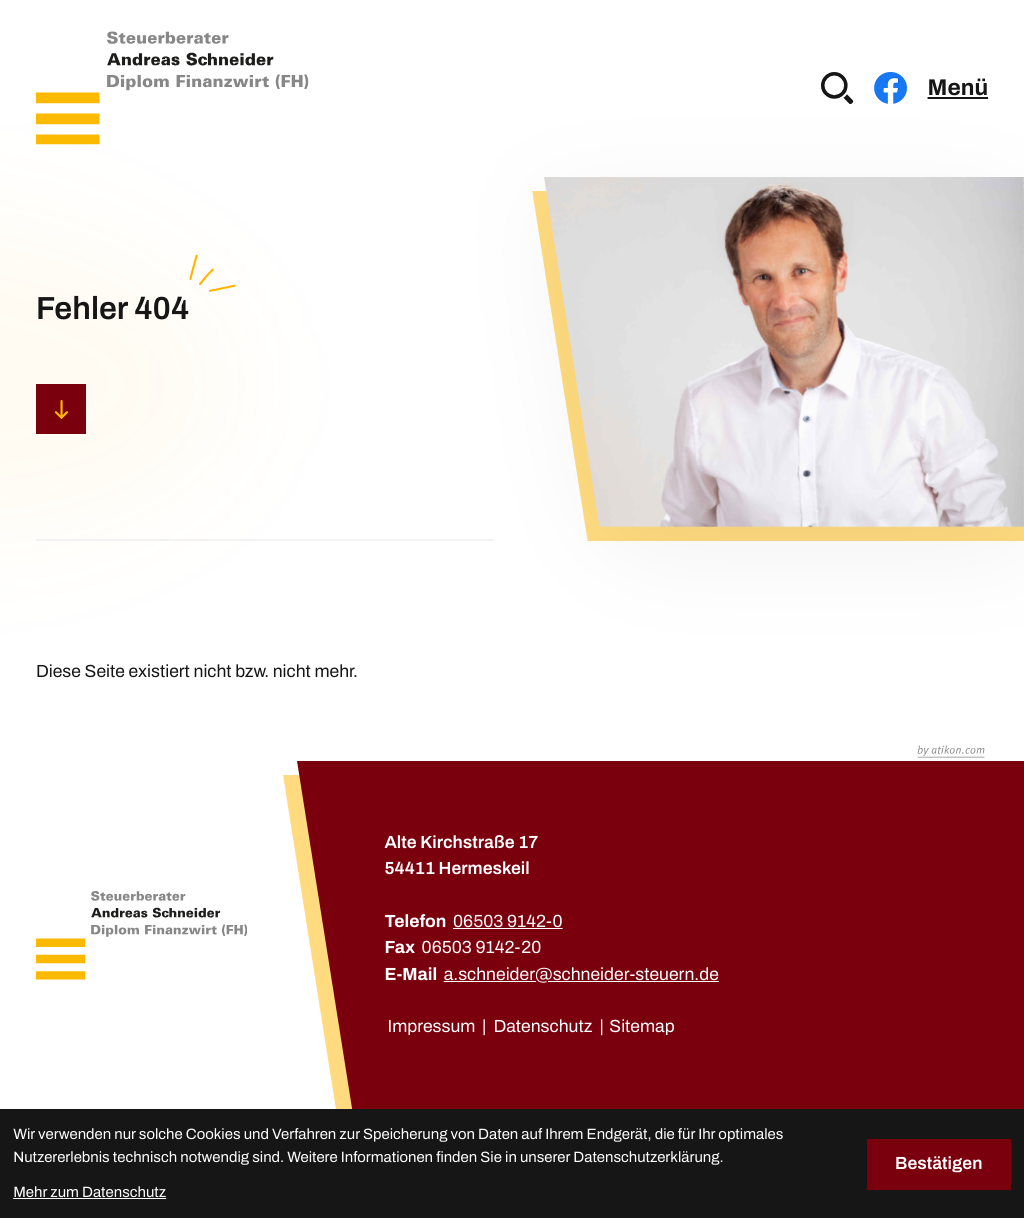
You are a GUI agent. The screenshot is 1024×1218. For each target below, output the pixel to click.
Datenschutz (542, 1026)
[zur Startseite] (172, 88)
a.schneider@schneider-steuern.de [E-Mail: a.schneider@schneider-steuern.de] (581, 974)
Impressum (432, 1026)
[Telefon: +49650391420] (508, 922)
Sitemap (641, 1026)
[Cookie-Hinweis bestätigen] (939, 1164)
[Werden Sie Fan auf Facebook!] (890, 88)
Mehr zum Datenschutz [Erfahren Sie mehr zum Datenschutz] (89, 1193)
